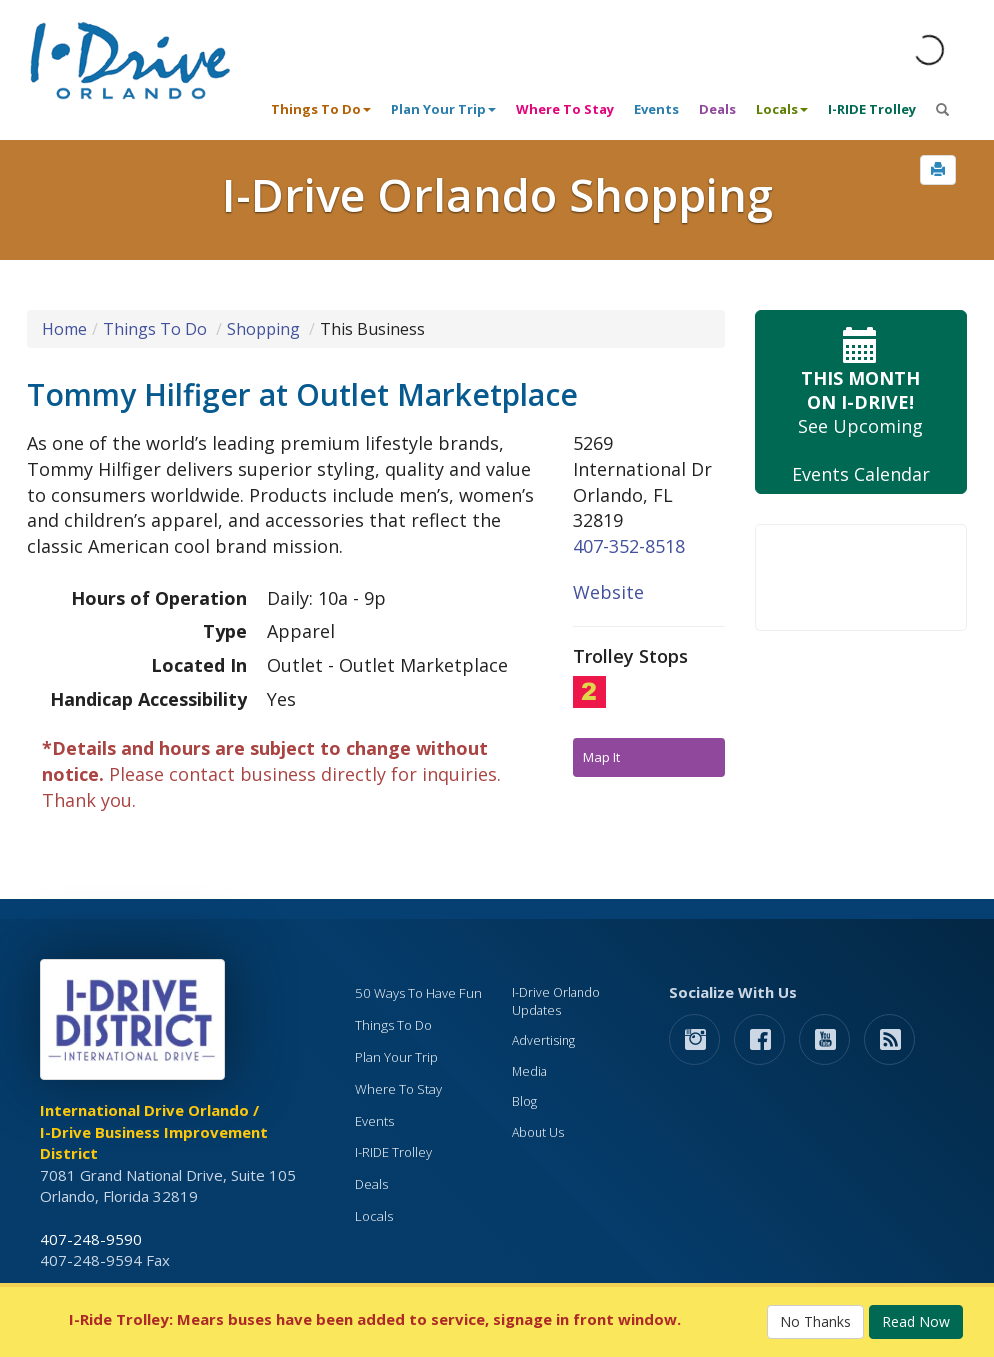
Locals (374, 1216)
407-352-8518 (629, 546)
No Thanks (815, 1321)
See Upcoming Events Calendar (861, 402)
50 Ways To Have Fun (418, 993)
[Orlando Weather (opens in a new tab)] (929, 50)
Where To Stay (565, 109)
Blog (524, 1101)
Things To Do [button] (321, 109)
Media (529, 1071)
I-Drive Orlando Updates (556, 1001)
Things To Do (155, 329)
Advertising (543, 1040)
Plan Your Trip (396, 1057)
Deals (717, 109)
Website (608, 592)
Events (656, 109)
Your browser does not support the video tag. (861, 577)
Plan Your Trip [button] (443, 109)
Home (64, 329)
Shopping (263, 329)
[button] (938, 170)
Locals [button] (782, 109)
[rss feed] (889, 1038)
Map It (601, 757)
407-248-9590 (91, 1239)
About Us (538, 1132)
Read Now (916, 1321)
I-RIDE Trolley (872, 109)
